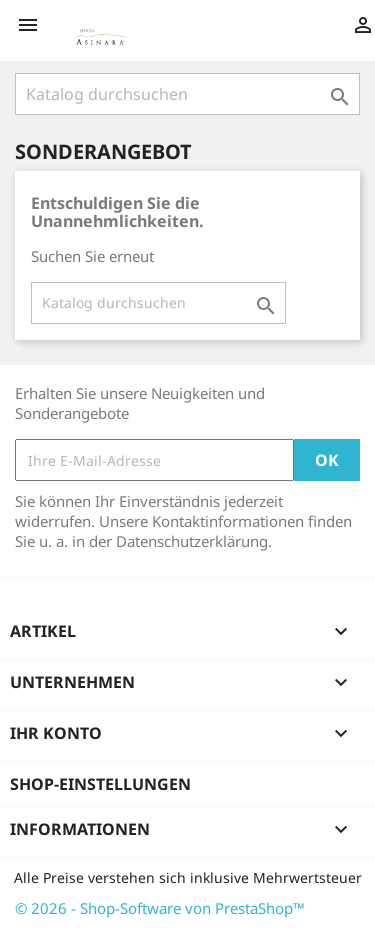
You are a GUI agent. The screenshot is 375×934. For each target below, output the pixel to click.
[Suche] (187, 94)
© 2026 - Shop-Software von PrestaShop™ (160, 908)
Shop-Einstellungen (100, 784)
